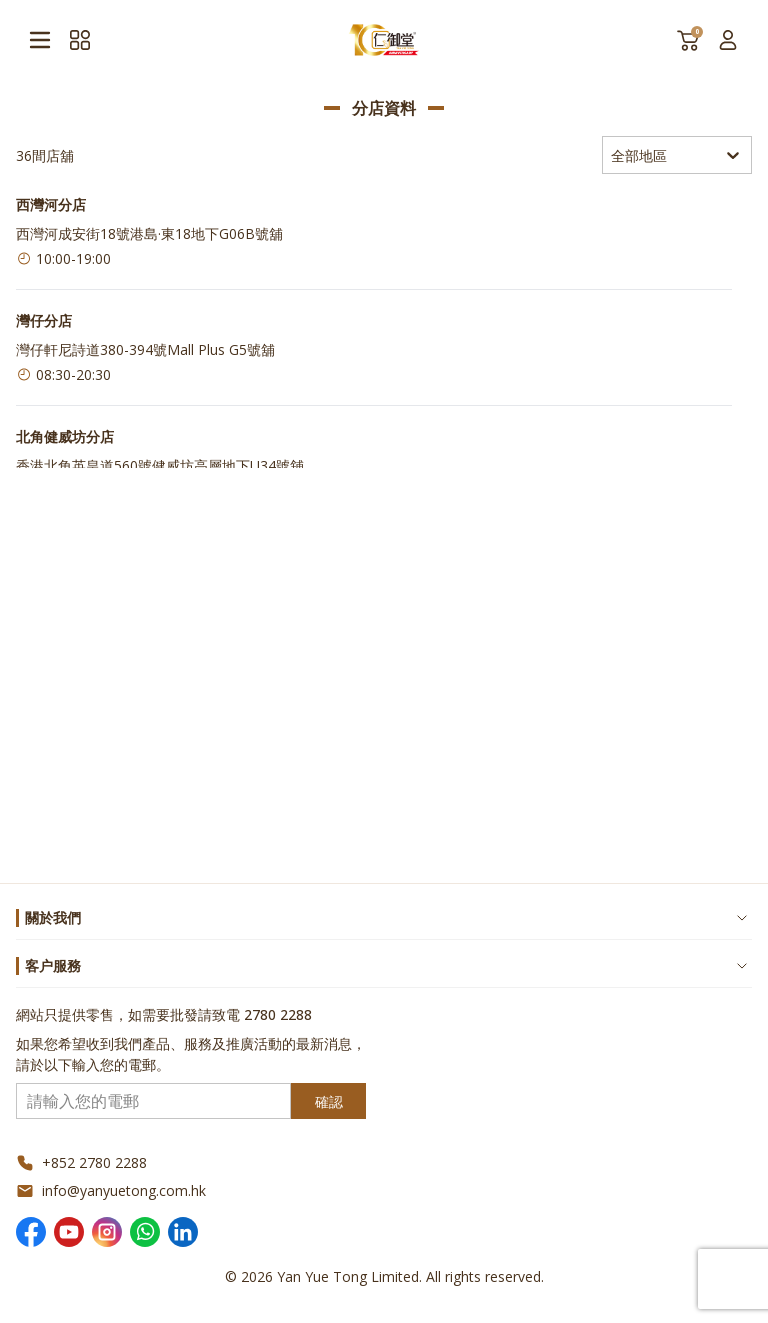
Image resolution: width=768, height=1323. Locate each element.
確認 (329, 1101)
